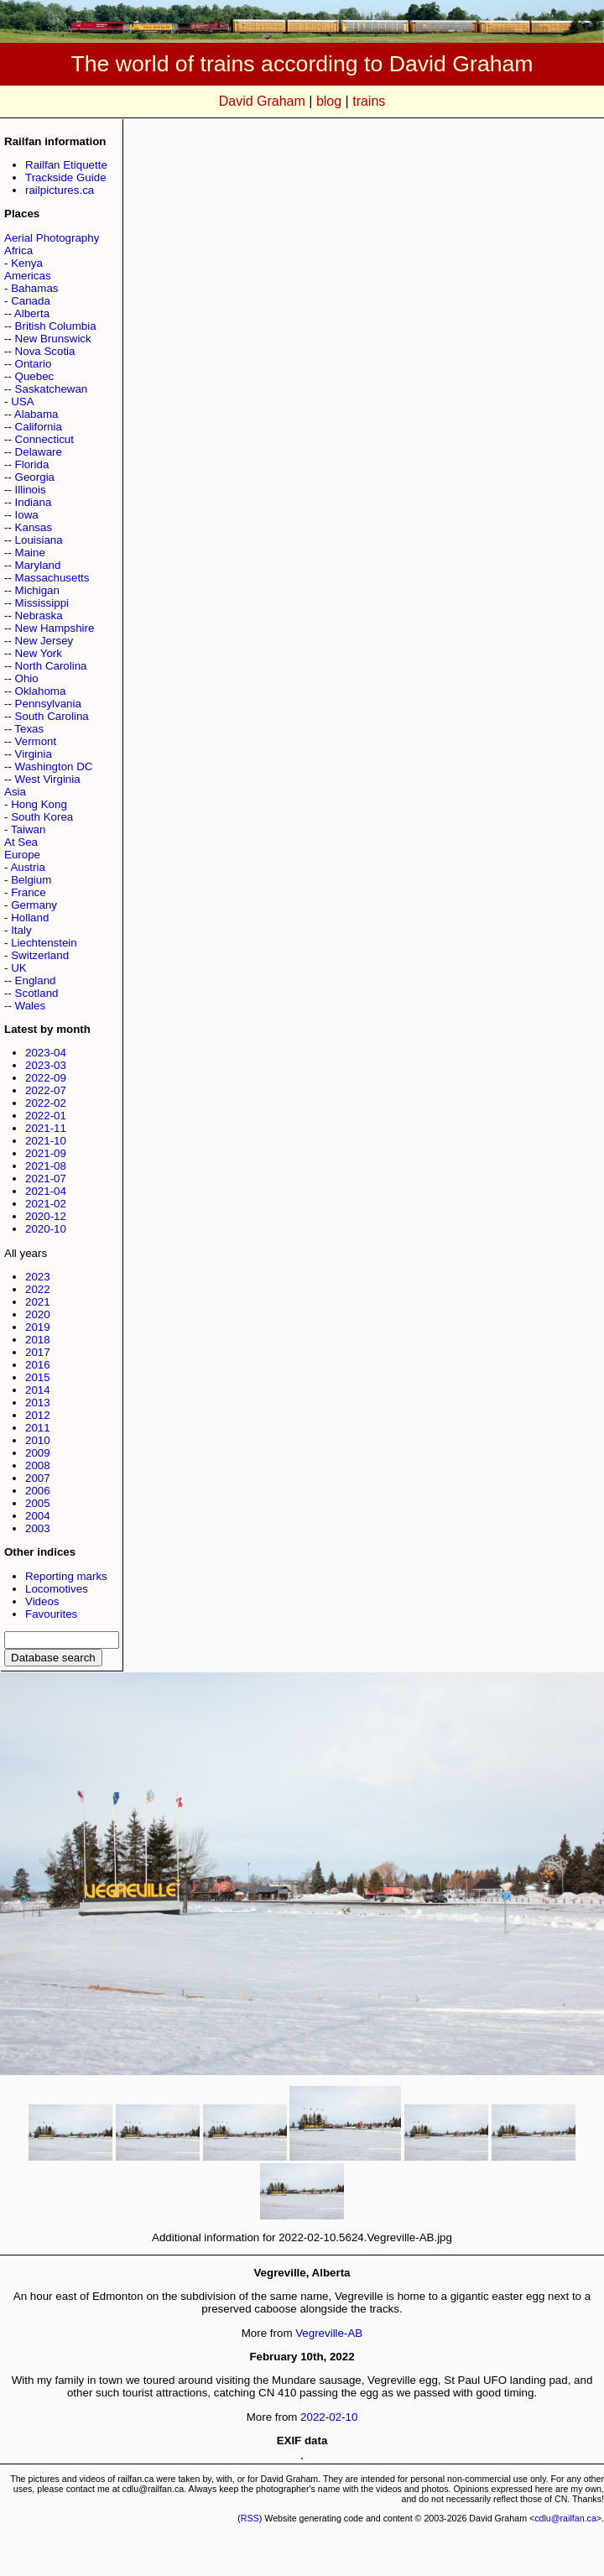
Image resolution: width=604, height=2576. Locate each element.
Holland (30, 917)
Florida (32, 464)
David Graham (262, 101)
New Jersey (44, 640)
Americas (27, 275)
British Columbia (55, 326)
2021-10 (45, 1140)
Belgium (31, 879)
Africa (18, 250)
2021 (37, 1302)
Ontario (33, 363)
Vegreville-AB (328, 2333)
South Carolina (52, 716)
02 (335, 2417)
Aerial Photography (51, 238)
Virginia (33, 754)
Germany (34, 905)
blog (328, 101)
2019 (37, 1327)
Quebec (35, 376)
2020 (37, 1314)
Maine (30, 552)
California (38, 426)
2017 (37, 1352)
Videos (42, 1601)
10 (352, 2417)
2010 (37, 1440)
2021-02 (45, 1203)
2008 (37, 1465)
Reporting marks (66, 1576)
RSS (250, 2518)
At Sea (21, 842)
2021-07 (45, 1178)
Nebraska (39, 615)
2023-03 (45, 1065)
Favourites (51, 1614)
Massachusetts (52, 577)
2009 (37, 1453)
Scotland (37, 993)
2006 (37, 1490)
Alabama (36, 414)
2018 (37, 1339)
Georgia (35, 477)
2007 (37, 1478)
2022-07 (45, 1090)
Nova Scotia (45, 351)
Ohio (27, 678)
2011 (37, 1427)
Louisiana (39, 540)
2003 (37, 1528)
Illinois (30, 489)
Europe (22, 854)
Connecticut (44, 439)
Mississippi (42, 603)
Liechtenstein (44, 942)
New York (38, 653)
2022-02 (45, 1103)
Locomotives (56, 1589)
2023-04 (45, 1052)
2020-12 (45, 1216)
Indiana (33, 502)
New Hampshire (55, 628)
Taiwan (28, 829)
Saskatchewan (51, 389)
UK (19, 968)
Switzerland (40, 955)
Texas (29, 728)
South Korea (42, 817)
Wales (30, 1005)
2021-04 (45, 1191)
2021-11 (45, 1128)
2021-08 (45, 1166)
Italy (21, 930)
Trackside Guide (66, 177)
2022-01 (45, 1115)
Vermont (36, 741)
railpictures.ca (59, 190)
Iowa (27, 514)
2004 (37, 1516)
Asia (15, 791)
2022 (37, 1289)
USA (22, 401)
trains (368, 101)
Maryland (38, 565)
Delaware (38, 452)
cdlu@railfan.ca (565, 2518)
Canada (30, 301)
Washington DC (54, 766)
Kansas (33, 527)
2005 (37, 1503)
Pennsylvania (48, 703)
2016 (37, 1364)
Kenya (27, 263)
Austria (27, 867)
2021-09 (45, 1153)
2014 (37, 1390)
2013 (37, 1402)
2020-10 (45, 1229)
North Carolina (51, 666)
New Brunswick (53, 338)
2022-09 (45, 1078)
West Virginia (48, 779)
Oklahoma (40, 691)
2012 (37, 1415)
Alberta (31, 313)
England (35, 980)
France (28, 892)
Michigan (37, 590)
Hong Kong (39, 804)
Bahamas (34, 288)
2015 (37, 1377)
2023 (37, 1276)
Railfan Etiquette (66, 165)
